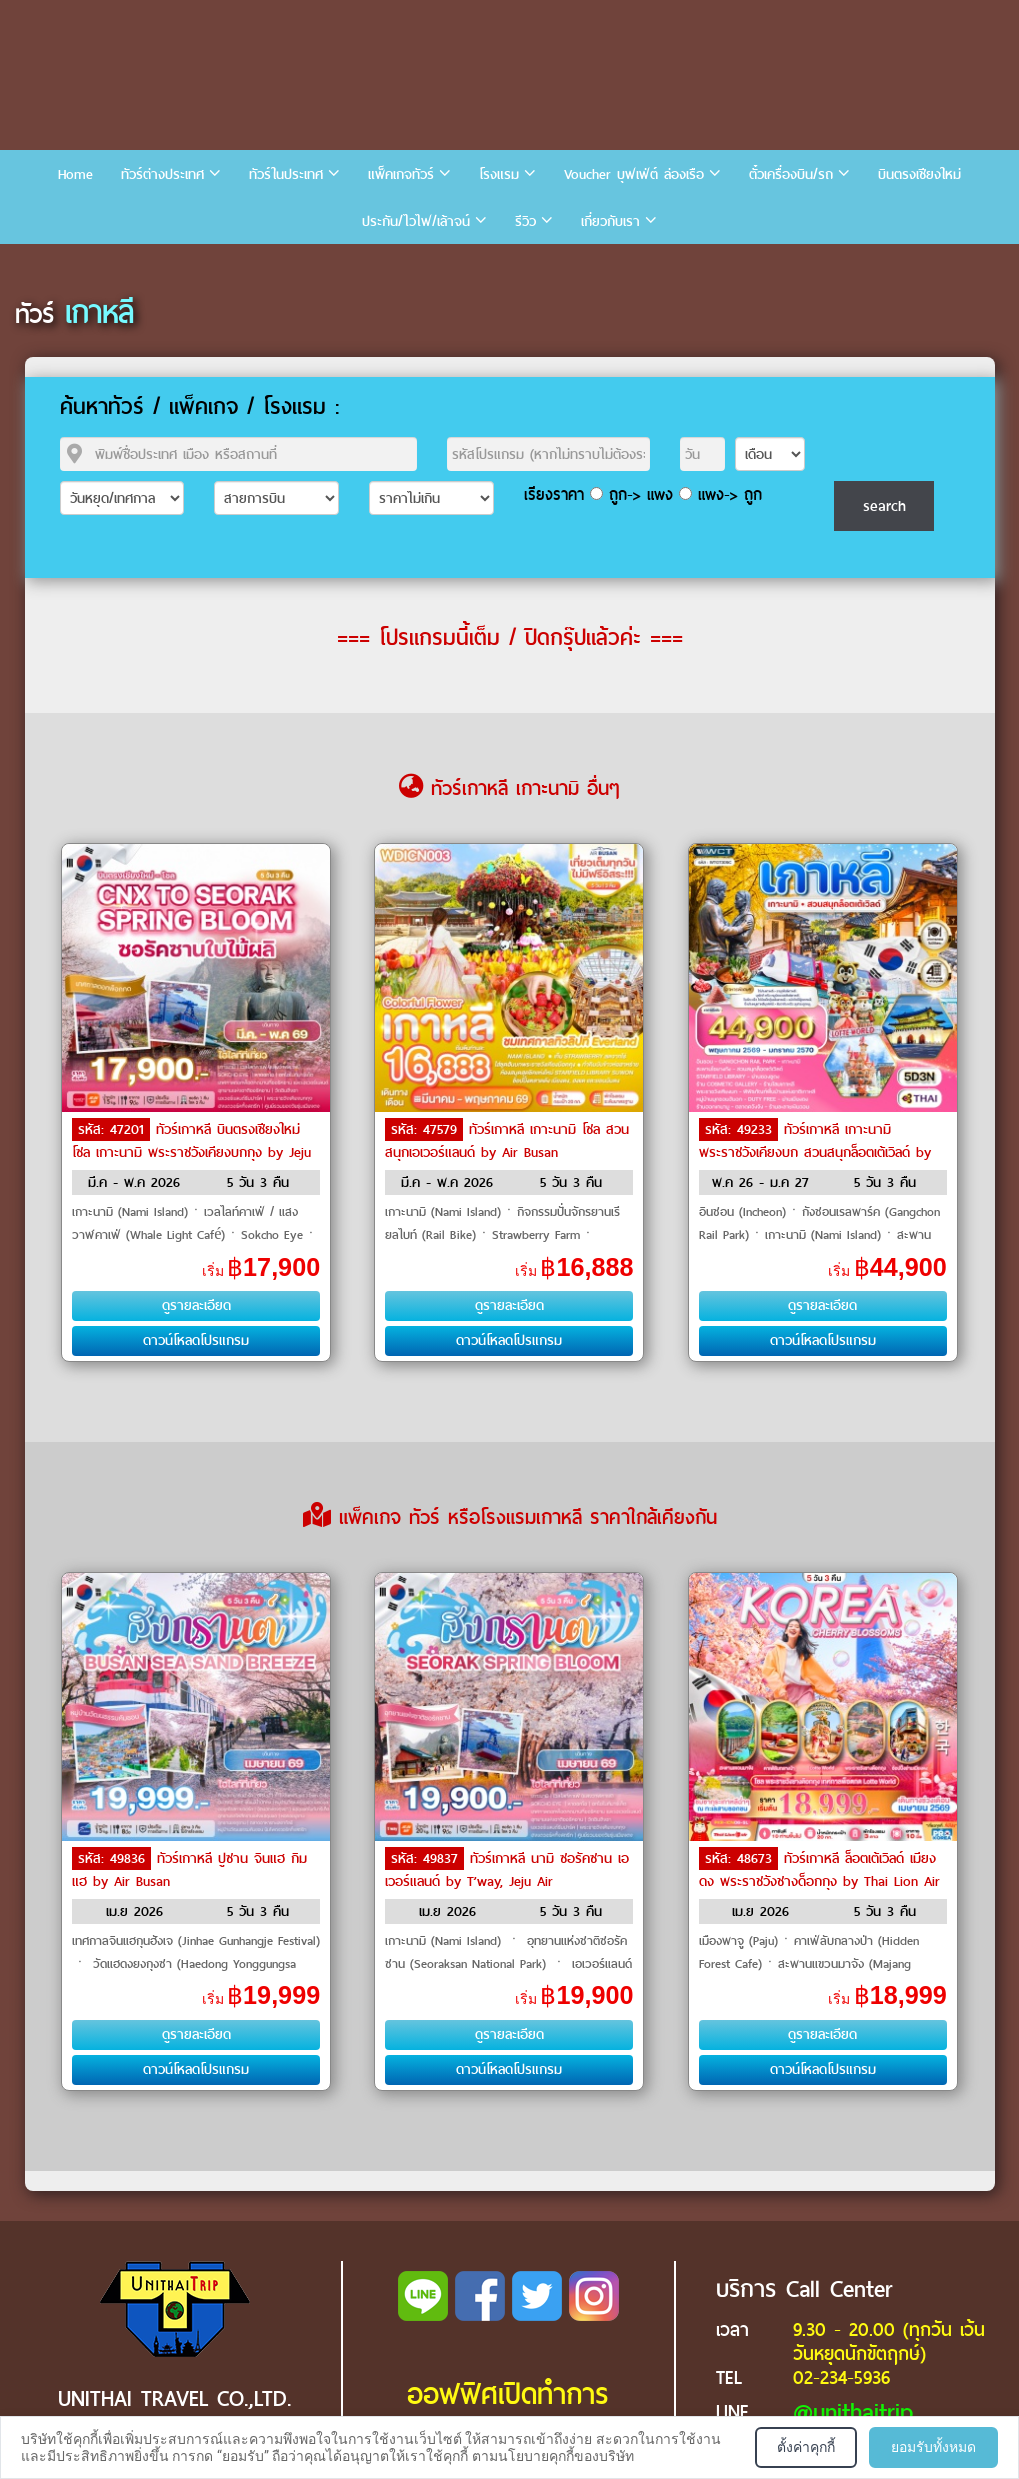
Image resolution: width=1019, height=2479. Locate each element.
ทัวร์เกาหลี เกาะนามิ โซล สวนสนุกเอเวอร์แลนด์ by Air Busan (507, 1141)
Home (75, 174)
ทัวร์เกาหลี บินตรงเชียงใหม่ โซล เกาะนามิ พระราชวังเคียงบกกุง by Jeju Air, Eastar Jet (191, 1151)
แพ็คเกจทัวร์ (401, 174)
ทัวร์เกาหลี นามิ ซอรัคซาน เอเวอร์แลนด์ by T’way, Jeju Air (507, 1870)
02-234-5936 (841, 2377)
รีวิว (525, 221)
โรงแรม (499, 174)
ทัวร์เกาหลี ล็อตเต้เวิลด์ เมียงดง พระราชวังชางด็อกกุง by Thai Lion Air (819, 1870)
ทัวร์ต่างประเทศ (162, 174)
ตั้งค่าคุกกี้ (806, 2447)
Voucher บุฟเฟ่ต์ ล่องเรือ (634, 174)
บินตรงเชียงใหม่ (919, 174)
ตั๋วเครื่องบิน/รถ (791, 174)
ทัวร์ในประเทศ (286, 174)
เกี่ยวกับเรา (610, 221)
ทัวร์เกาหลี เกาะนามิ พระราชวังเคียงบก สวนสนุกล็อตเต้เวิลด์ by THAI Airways (815, 1151)
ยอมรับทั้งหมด (933, 2447)
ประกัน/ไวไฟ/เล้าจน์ (416, 221)
